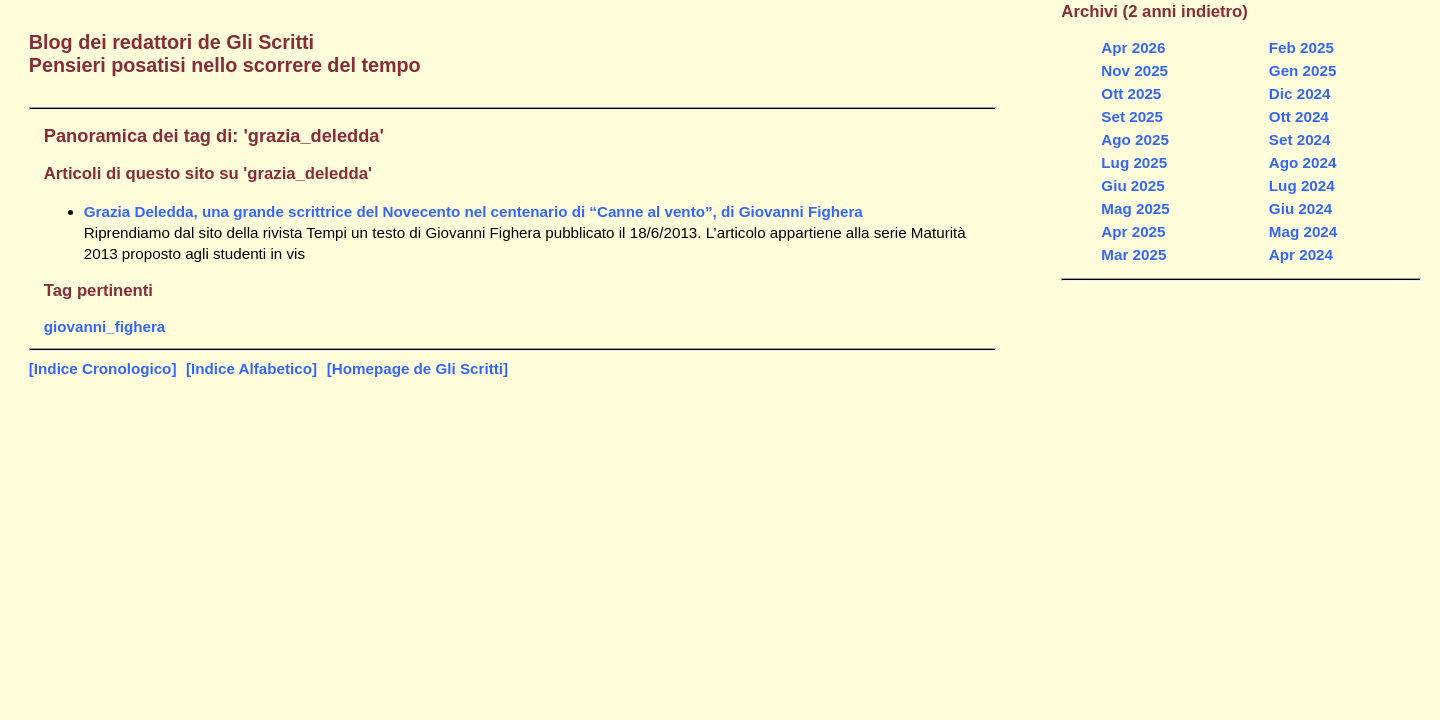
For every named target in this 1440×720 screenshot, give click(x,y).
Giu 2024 (1300, 208)
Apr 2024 (1301, 254)
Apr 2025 (1133, 231)
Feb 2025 (1301, 47)
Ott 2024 (1299, 116)
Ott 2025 (1131, 93)
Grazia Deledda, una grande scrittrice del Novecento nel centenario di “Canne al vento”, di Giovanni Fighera (473, 211)
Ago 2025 (1135, 139)
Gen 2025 (1303, 70)
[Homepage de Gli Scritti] (417, 368)
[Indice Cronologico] (103, 368)
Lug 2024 (1302, 185)
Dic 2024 (1300, 93)
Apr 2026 (1133, 47)
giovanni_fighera (105, 326)
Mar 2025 (1133, 254)
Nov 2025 (1134, 70)
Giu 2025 (1132, 185)
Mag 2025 (1135, 208)
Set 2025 (1132, 116)
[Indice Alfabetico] (251, 368)
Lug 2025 (1134, 162)
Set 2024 (1300, 139)
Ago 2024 (1303, 162)
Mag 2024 (1303, 231)
